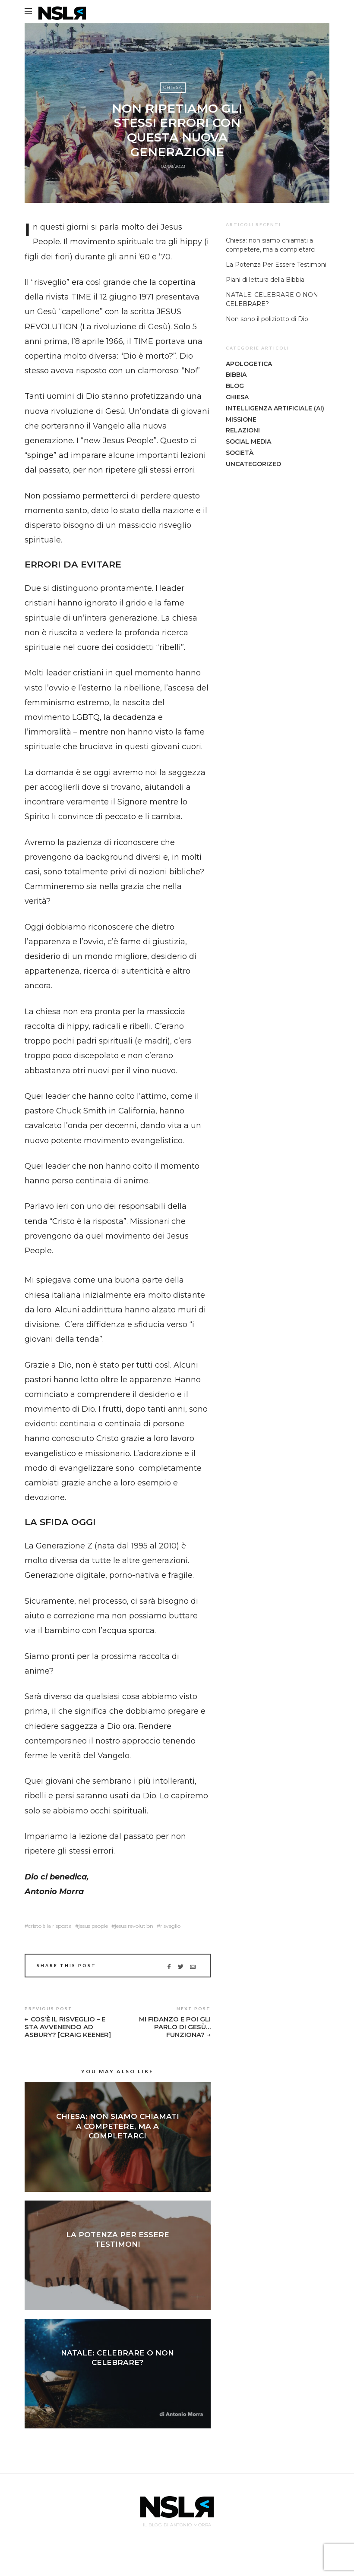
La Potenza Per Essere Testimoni (276, 264)
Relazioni (243, 430)
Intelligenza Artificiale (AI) (275, 408)
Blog (235, 386)
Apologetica (249, 364)
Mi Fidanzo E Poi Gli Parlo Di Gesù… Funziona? (173, 2028)
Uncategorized (253, 464)
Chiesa (172, 89)
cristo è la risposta (50, 1926)
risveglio (170, 1926)
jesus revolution (134, 1926)
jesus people (93, 1926)
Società (239, 453)
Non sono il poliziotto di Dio (267, 319)
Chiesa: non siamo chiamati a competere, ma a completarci (117, 2133)
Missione (241, 419)
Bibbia (236, 374)
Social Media (248, 441)
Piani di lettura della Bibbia (265, 280)
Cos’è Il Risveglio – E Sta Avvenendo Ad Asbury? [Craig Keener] (66, 2032)
